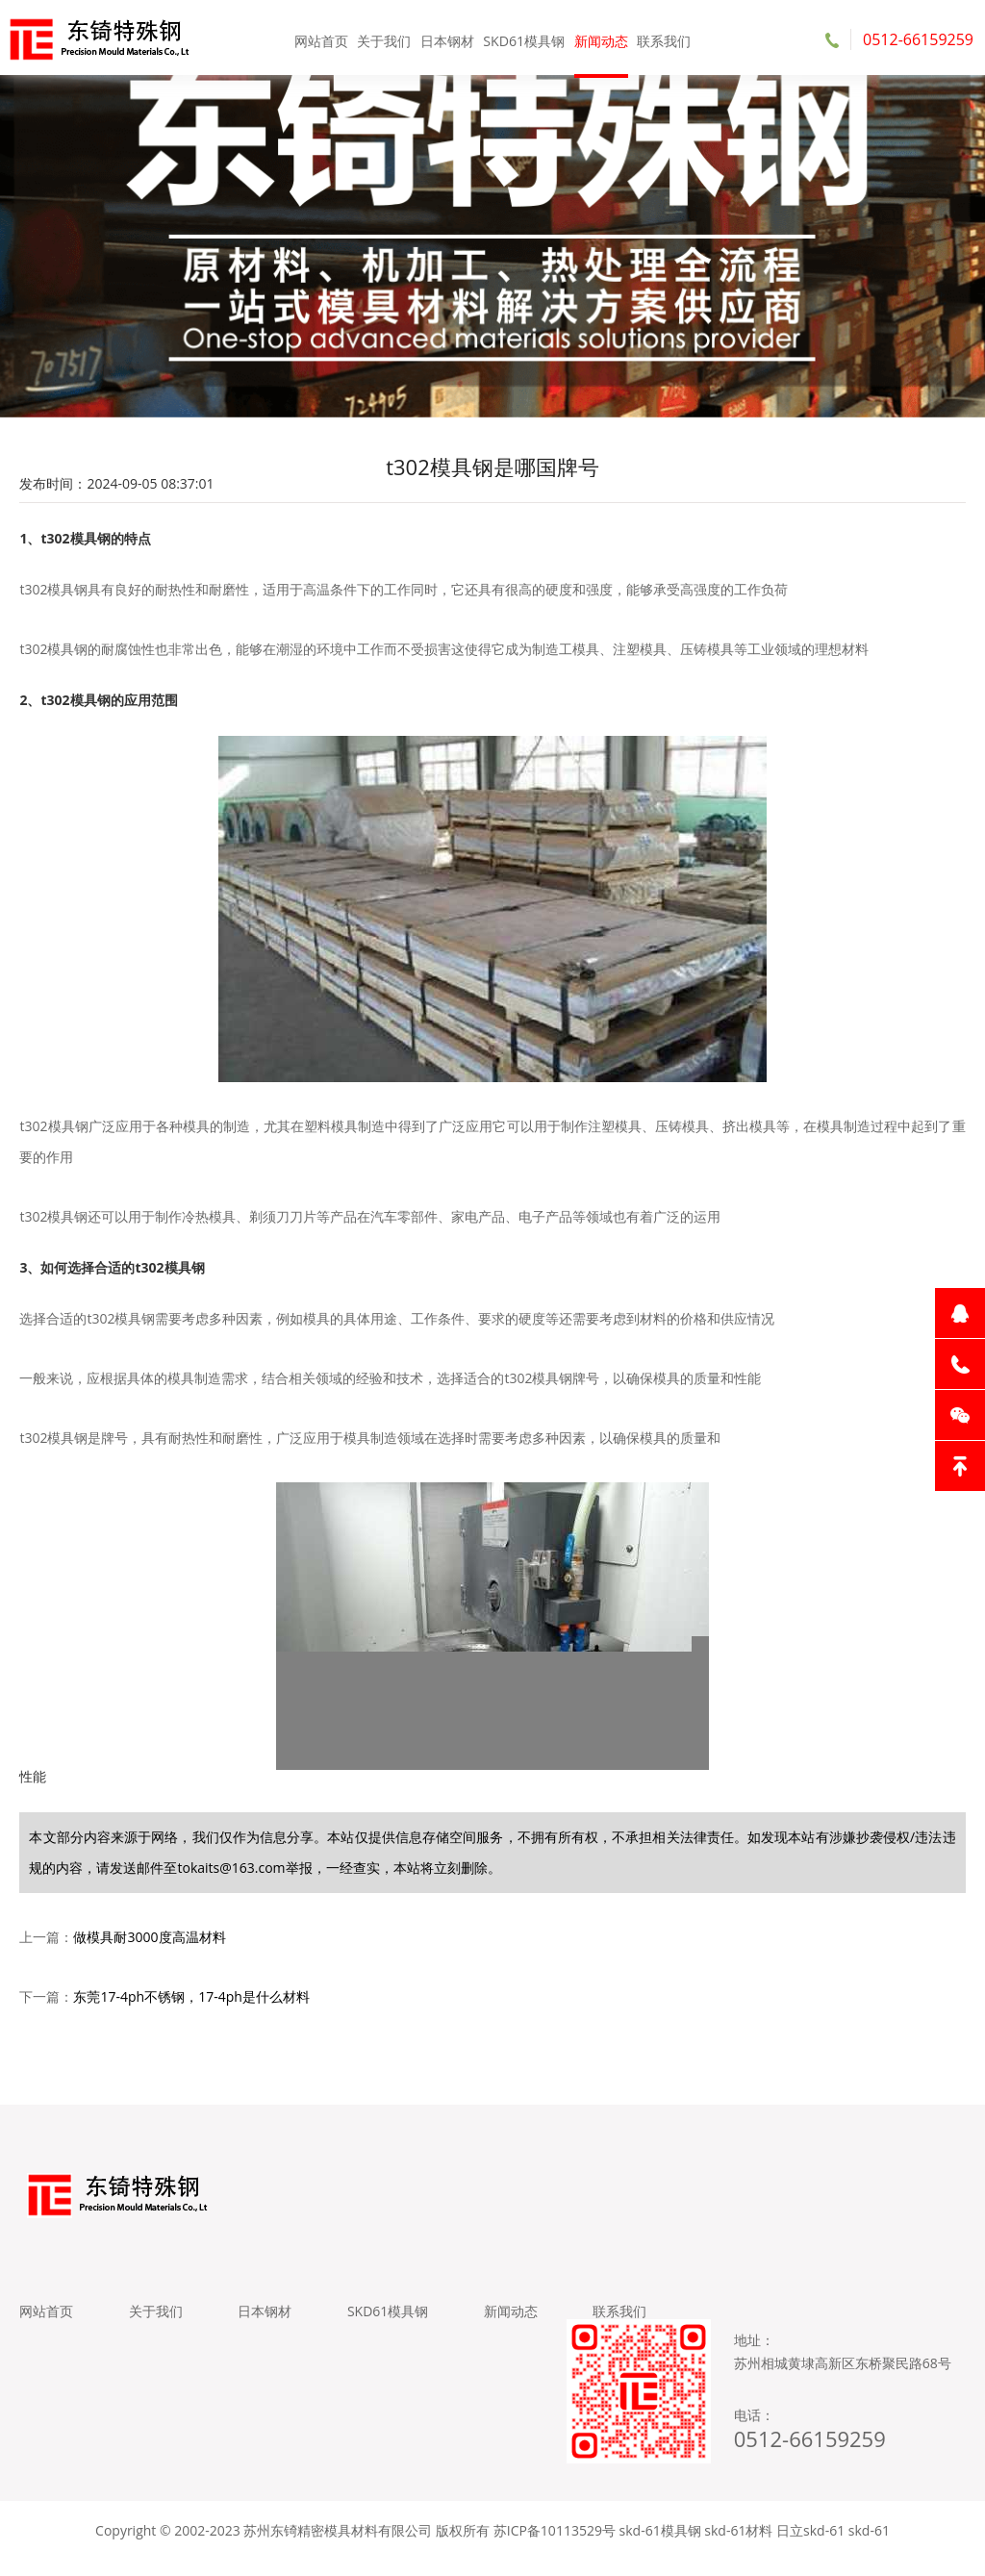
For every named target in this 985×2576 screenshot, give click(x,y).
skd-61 (869, 2547)
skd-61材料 (738, 2547)
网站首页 (326, 38)
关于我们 (387, 38)
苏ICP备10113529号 (554, 2547)
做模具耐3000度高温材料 (149, 1945)
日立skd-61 (810, 2547)
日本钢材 (448, 38)
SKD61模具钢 (523, 38)
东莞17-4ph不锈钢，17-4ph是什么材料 (191, 2005)
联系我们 (659, 38)
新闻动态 (598, 38)
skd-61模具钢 (660, 2547)
